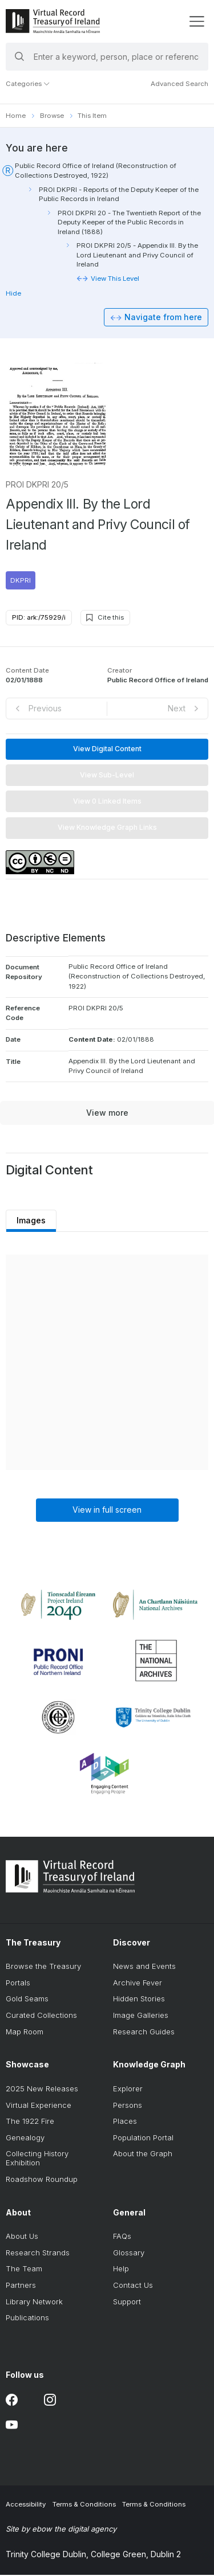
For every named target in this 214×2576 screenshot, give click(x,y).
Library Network (34, 2302)
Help (121, 2269)
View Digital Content (107, 749)
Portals (18, 1983)
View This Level (115, 278)
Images (32, 1221)
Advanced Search (179, 84)
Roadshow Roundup (42, 2179)
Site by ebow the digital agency (61, 2529)
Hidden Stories (139, 1999)
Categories (28, 84)
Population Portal (143, 2138)
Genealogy (25, 2138)
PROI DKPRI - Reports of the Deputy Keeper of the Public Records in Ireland (119, 194)
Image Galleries (140, 2015)
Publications (27, 2318)
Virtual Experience (38, 2105)
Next (176, 709)
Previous (45, 709)
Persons (127, 2105)
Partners (21, 2285)
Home (16, 116)
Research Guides (144, 2032)
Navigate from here (163, 317)
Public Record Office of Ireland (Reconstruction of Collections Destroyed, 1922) (95, 170)
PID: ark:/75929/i (39, 618)
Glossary (128, 2253)
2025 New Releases (42, 2089)
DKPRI (20, 581)
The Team (24, 2269)
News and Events (144, 1967)
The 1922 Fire (30, 2122)
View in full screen (107, 1510)
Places (125, 2122)
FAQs (122, 2237)
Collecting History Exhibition (37, 2159)
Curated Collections (41, 2015)
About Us (22, 2237)
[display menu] (196, 21)
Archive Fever (137, 1983)
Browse (52, 116)
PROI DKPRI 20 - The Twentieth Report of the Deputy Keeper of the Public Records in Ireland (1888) (129, 222)
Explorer (128, 2089)
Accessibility (26, 2505)
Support (127, 2302)
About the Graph (142, 2154)
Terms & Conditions (84, 2505)
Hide (13, 293)
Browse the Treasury (43, 1967)
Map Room (24, 2032)
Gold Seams (27, 1999)
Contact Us (133, 2285)
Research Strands (38, 2253)
